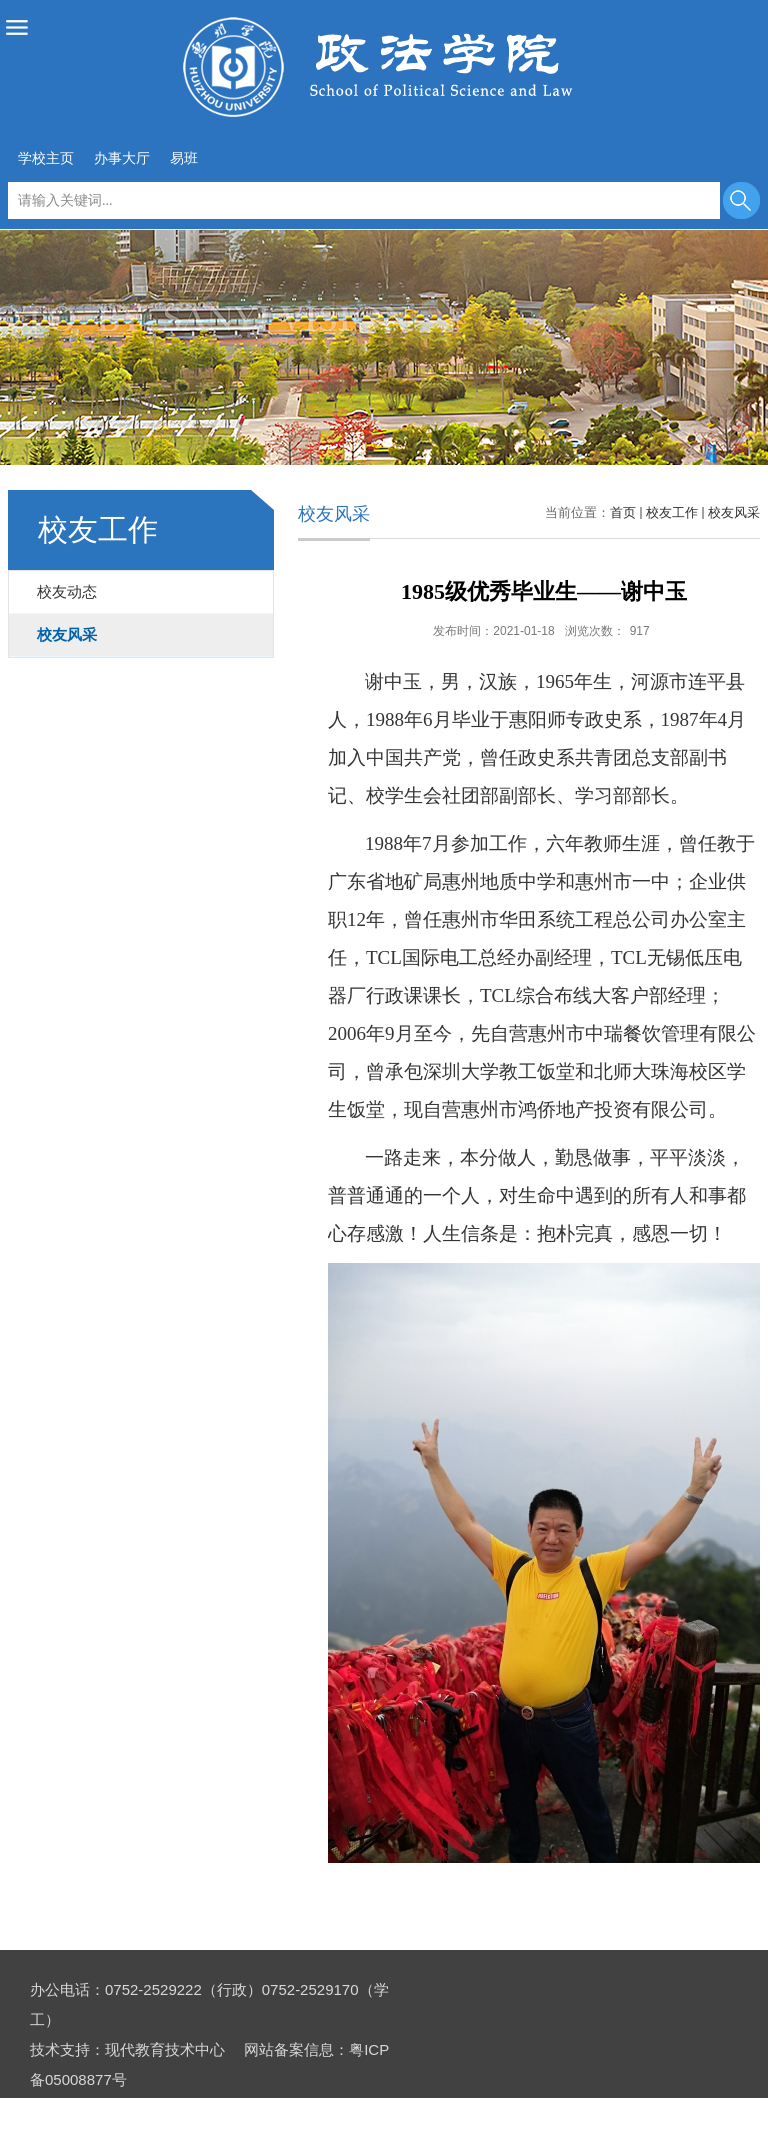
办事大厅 (122, 158)
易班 (184, 158)
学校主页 (46, 158)
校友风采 (734, 512)
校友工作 (672, 512)
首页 (623, 512)
